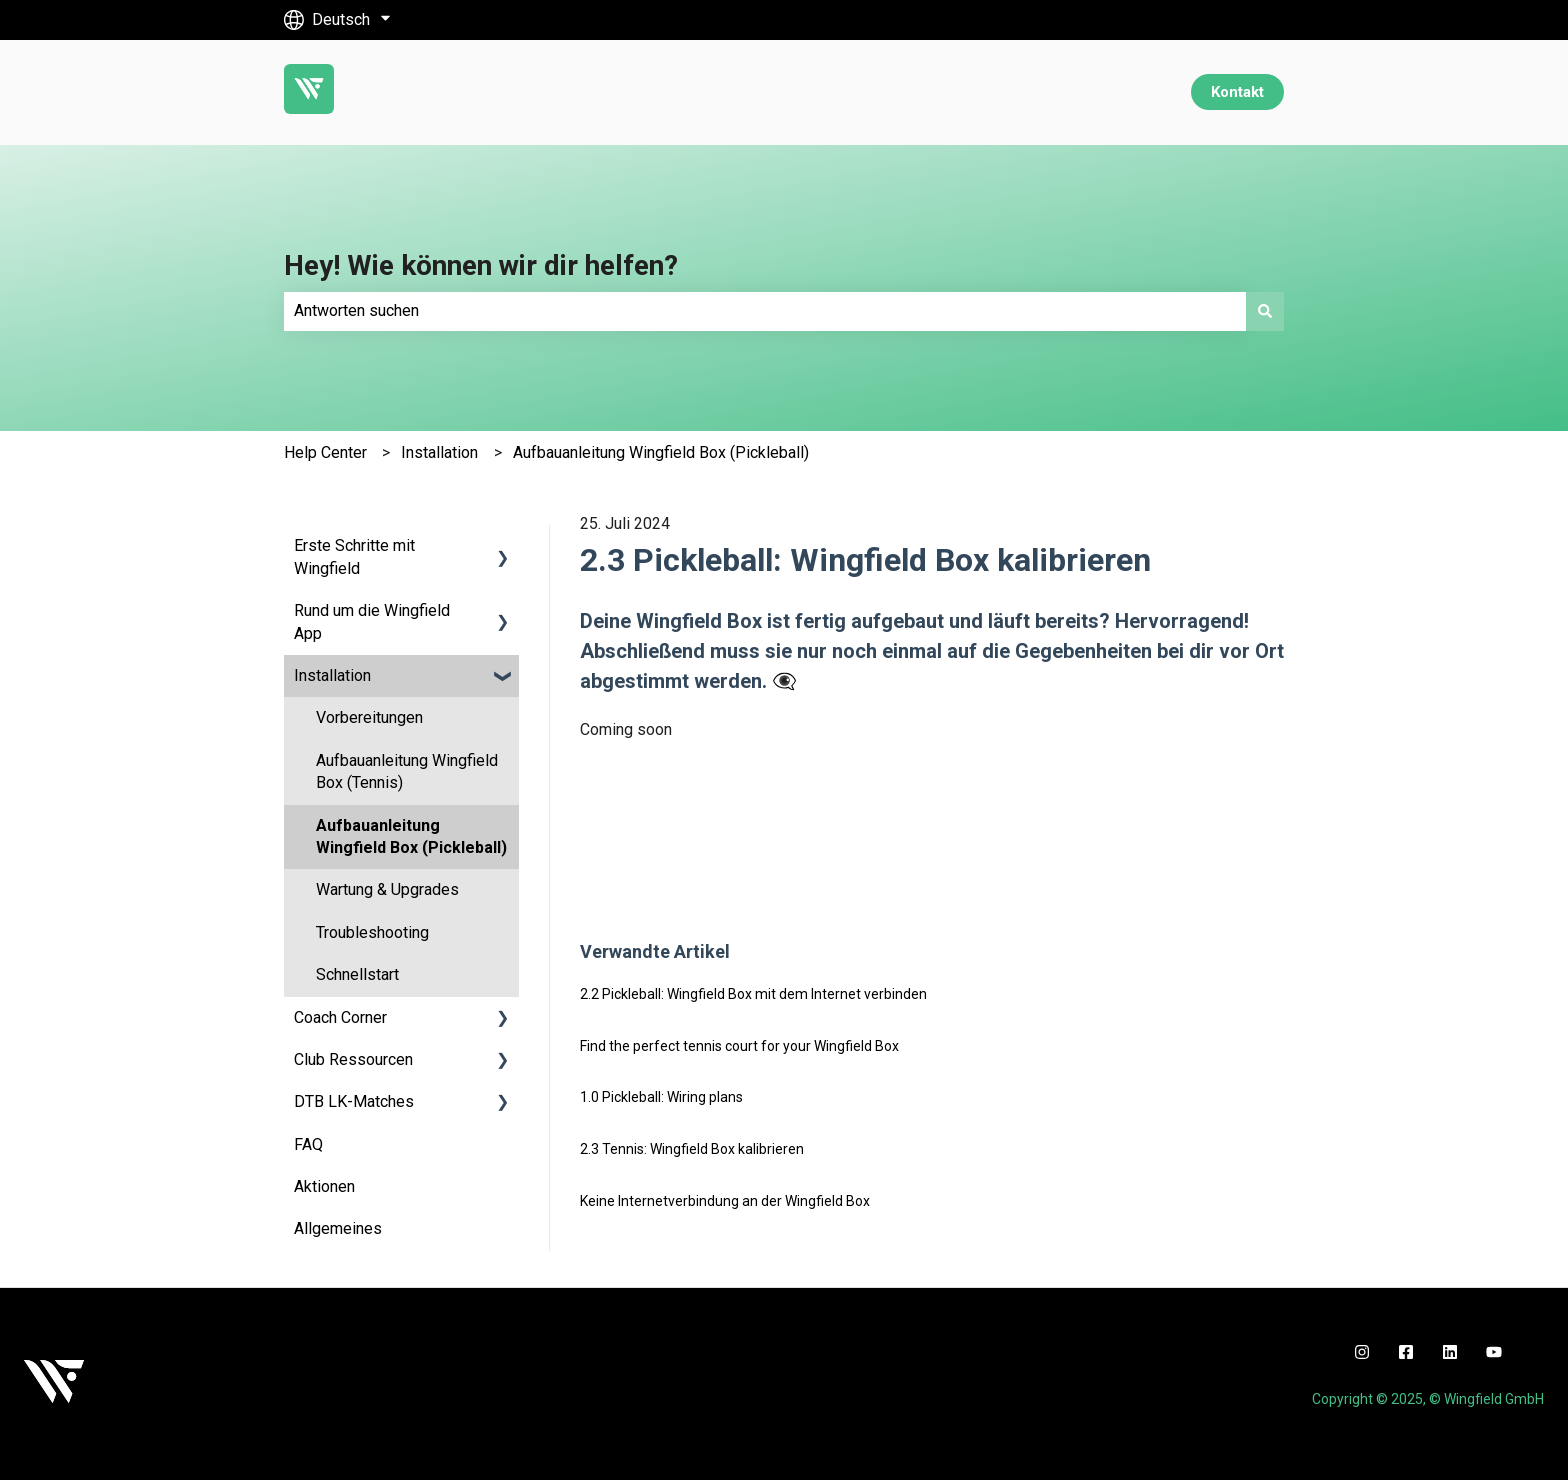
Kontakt (1237, 92)
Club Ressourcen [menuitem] (353, 1059)
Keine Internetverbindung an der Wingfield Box (725, 1201)
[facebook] (1406, 1352)
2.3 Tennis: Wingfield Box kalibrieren (692, 1149)
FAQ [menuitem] (308, 1144)
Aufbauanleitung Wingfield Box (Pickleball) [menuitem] (411, 836)
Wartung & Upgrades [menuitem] (387, 889)
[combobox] (765, 311)
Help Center (325, 452)
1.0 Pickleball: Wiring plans (661, 1097)
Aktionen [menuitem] (324, 1186)
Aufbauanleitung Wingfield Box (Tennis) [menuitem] (407, 771)
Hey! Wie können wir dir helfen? (481, 265)
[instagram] (1362, 1352)
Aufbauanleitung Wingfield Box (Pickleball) (661, 452)
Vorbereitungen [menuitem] (369, 717)
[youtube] (1494, 1352)
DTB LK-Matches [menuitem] (354, 1101)
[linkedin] (1450, 1352)
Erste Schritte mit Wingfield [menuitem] (354, 556)
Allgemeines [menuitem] (338, 1228)
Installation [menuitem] (332, 675)
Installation (439, 452)
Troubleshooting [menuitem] (372, 932)
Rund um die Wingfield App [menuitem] (372, 621)
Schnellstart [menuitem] (357, 974)
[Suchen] (1265, 311)
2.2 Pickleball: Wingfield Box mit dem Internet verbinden (753, 994)
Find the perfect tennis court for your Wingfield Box (739, 1046)
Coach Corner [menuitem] (340, 1017)
